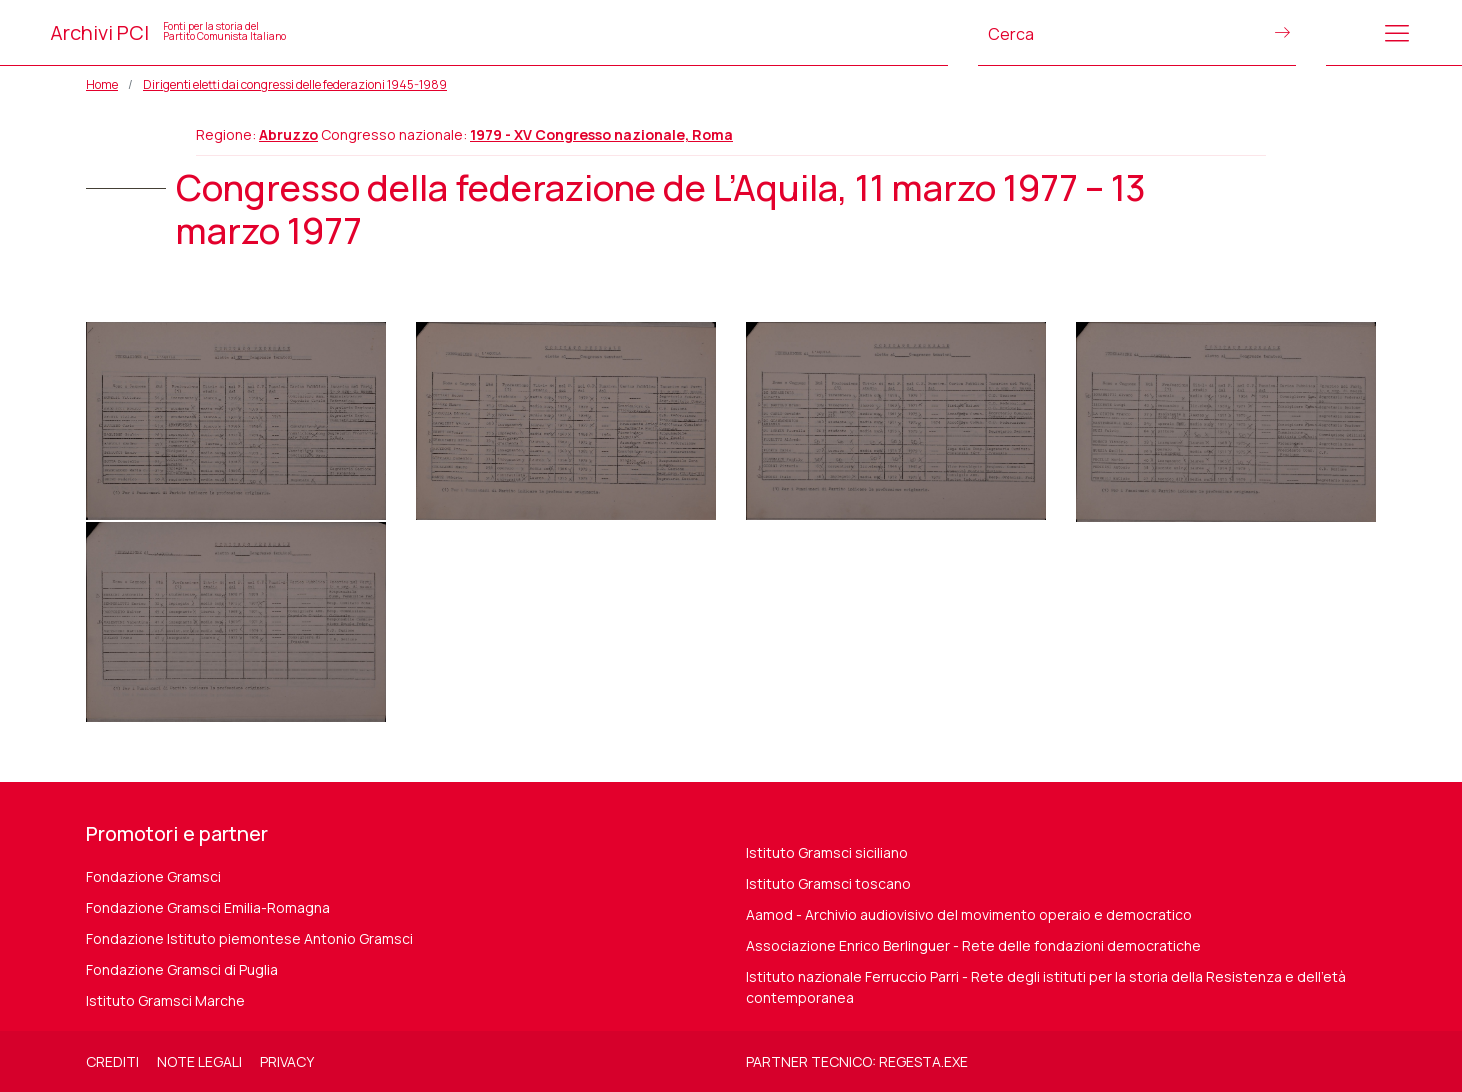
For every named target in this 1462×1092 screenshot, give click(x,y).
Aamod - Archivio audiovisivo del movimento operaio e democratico (969, 914)
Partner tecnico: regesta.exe (857, 1061)
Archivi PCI (168, 32)
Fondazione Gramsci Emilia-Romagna (208, 907)
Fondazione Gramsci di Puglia (182, 969)
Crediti (112, 1061)
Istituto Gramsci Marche (165, 1000)
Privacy (287, 1061)
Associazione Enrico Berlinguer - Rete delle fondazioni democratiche (973, 945)
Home (102, 84)
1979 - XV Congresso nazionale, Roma (601, 134)
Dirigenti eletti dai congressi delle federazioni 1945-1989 (295, 84)
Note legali (199, 1061)
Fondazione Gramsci (153, 876)
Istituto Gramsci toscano (828, 883)
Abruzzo (288, 134)
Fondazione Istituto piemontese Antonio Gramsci (249, 938)
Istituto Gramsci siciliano (827, 852)
